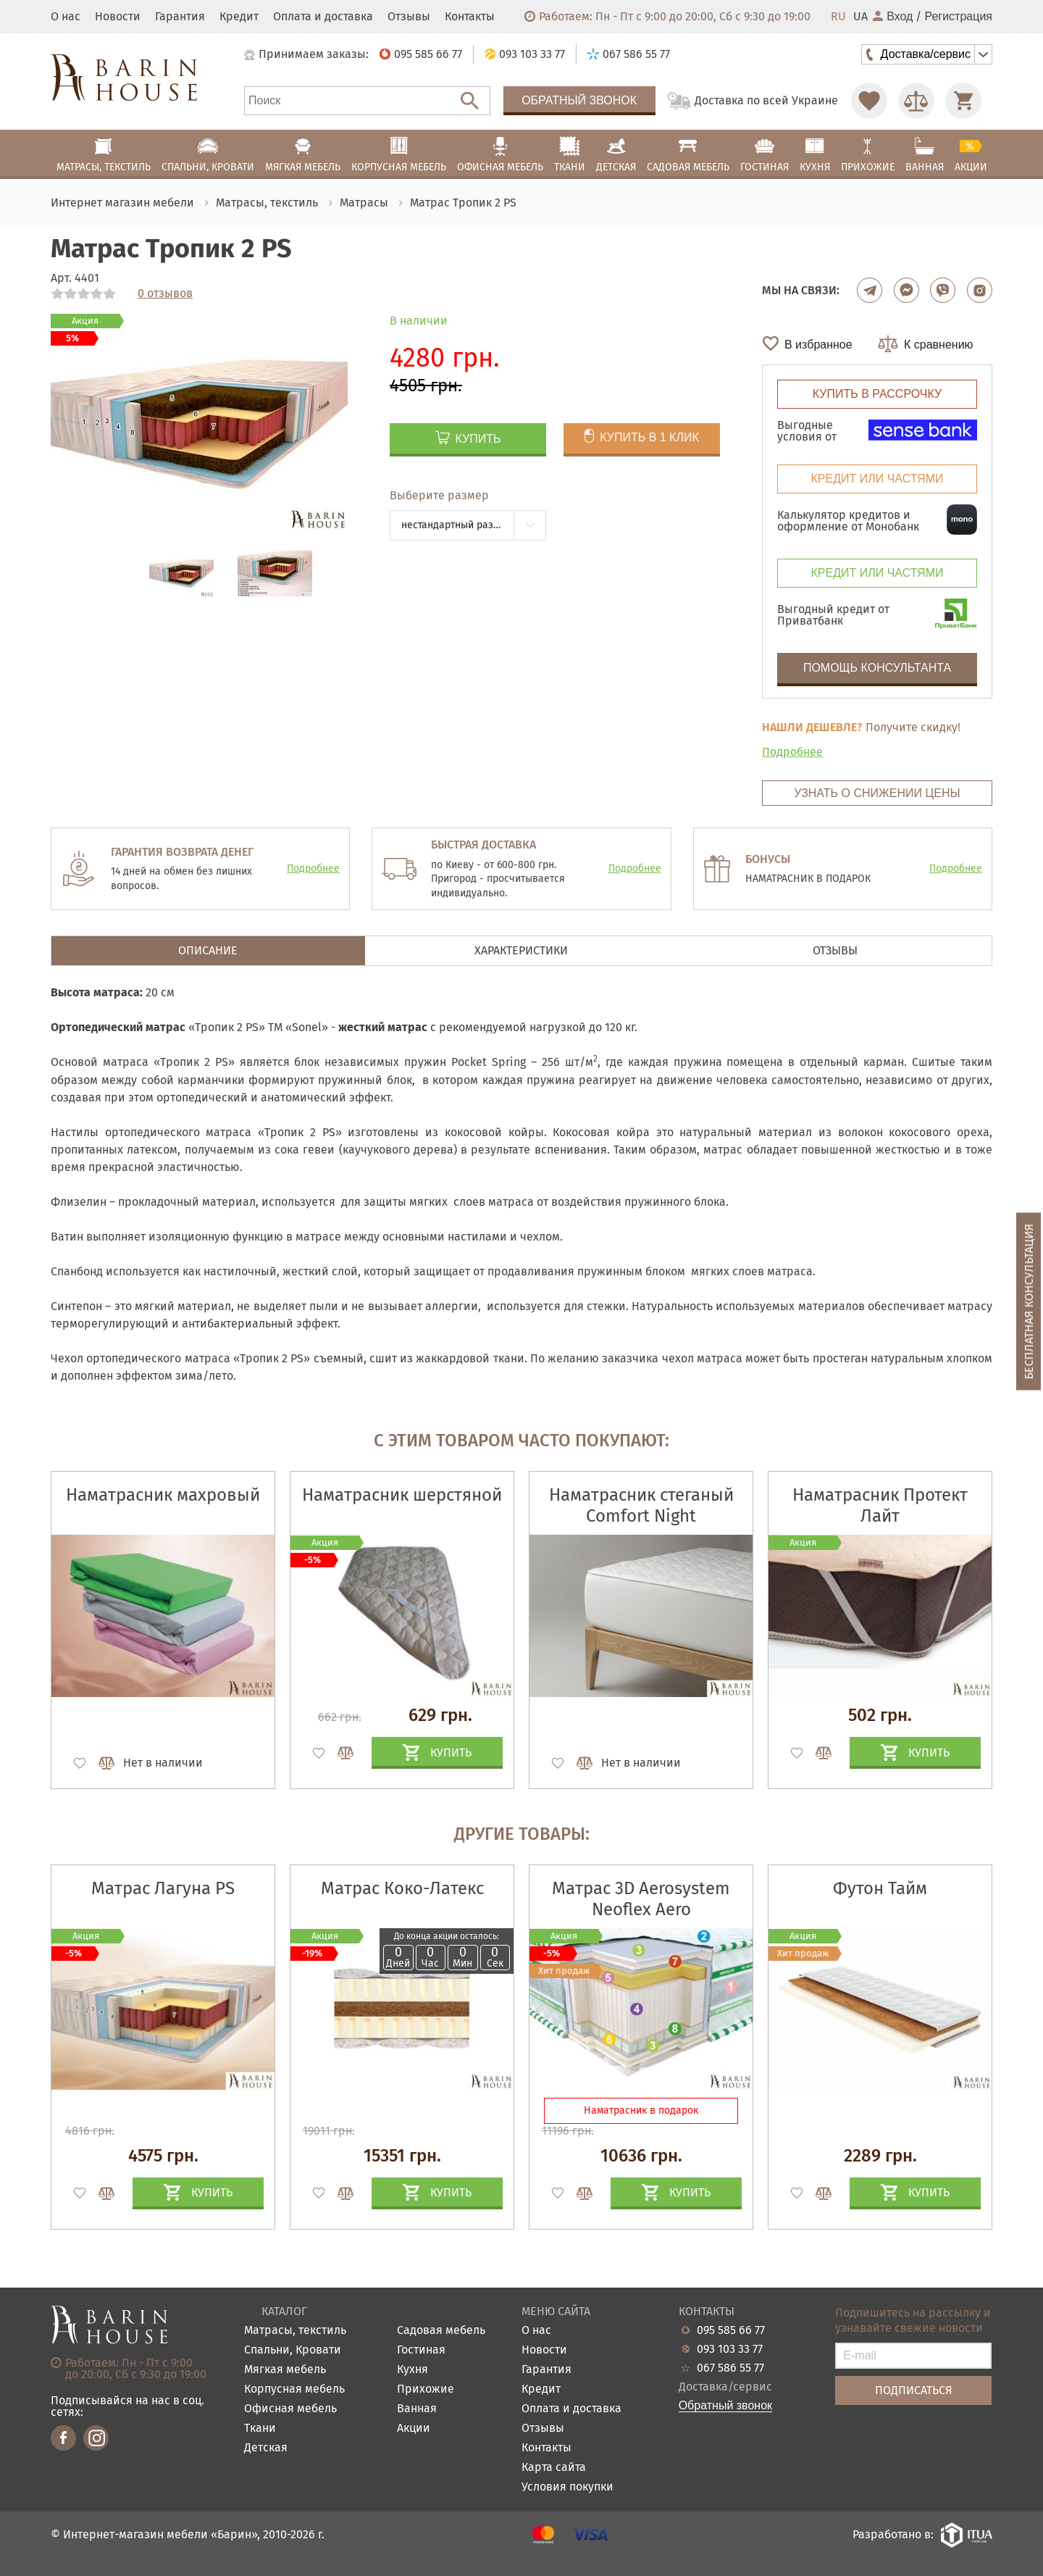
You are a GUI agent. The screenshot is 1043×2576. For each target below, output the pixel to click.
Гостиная (421, 2350)
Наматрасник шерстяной (402, 1495)
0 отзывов (165, 293)
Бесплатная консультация (1029, 1301)
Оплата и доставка (323, 16)
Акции (413, 2428)
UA (860, 16)
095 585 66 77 (731, 2330)
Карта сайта (554, 2468)
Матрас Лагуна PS (163, 1888)
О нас (65, 16)
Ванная (417, 2409)
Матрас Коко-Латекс (402, 1888)
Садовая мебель (441, 2331)
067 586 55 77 (730, 2368)
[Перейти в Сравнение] (916, 101)
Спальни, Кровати (292, 2350)
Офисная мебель (290, 2409)
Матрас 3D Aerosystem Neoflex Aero (641, 1899)
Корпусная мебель (294, 2389)
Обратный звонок (579, 100)
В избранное (818, 344)
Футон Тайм (880, 1888)
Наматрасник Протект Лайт (880, 1505)
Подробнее (792, 752)
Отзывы (409, 16)
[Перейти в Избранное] (869, 101)
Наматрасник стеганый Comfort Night (641, 1505)
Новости (118, 16)
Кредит (239, 16)
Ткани (260, 2428)
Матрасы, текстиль (295, 2331)
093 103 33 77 (730, 2349)
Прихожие (425, 2389)
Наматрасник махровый (163, 1495)
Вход (893, 16)
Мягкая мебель (285, 2370)
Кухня (412, 2370)
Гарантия (180, 16)
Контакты (470, 16)
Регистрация (958, 16)
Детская (266, 2448)
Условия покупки (567, 2487)
